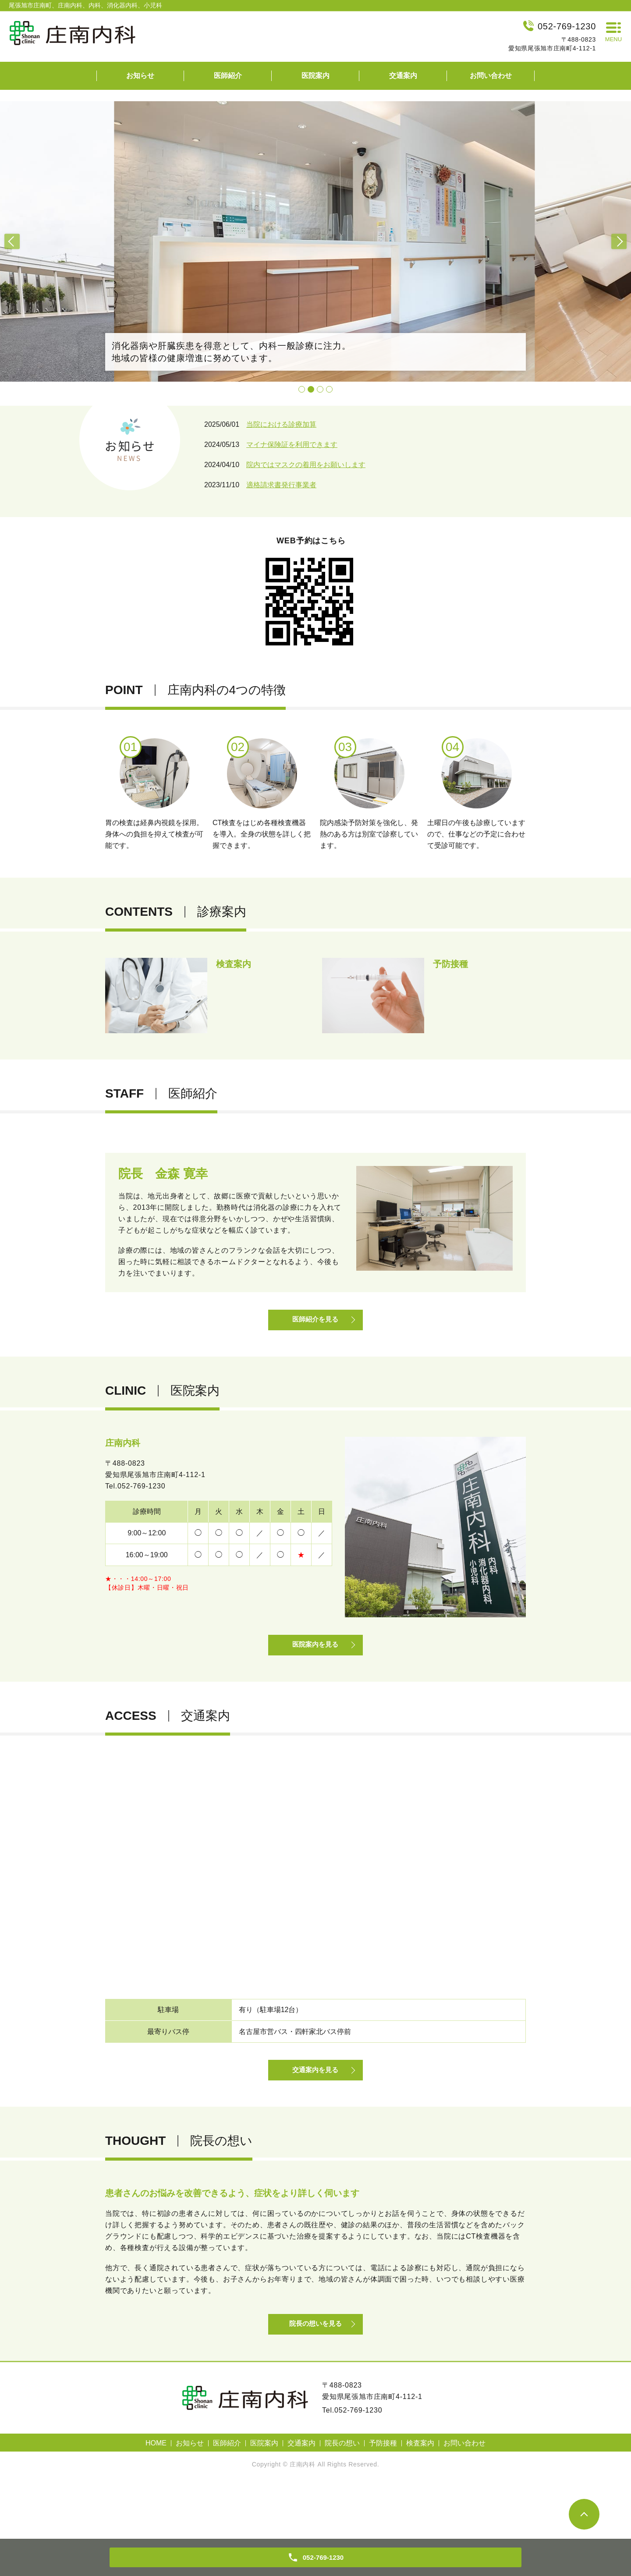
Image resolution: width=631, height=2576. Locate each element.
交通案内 (403, 75)
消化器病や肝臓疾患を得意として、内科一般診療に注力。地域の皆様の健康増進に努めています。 (231, 352)
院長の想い (342, 2498)
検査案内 (420, 2498)
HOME (156, 2498)
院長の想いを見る (315, 2377)
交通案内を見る (315, 2109)
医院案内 (315, 75)
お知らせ (140, 75)
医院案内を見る (315, 1670)
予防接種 (383, 2498)
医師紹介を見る (315, 1331)
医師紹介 (228, 75)
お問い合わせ (491, 75)
